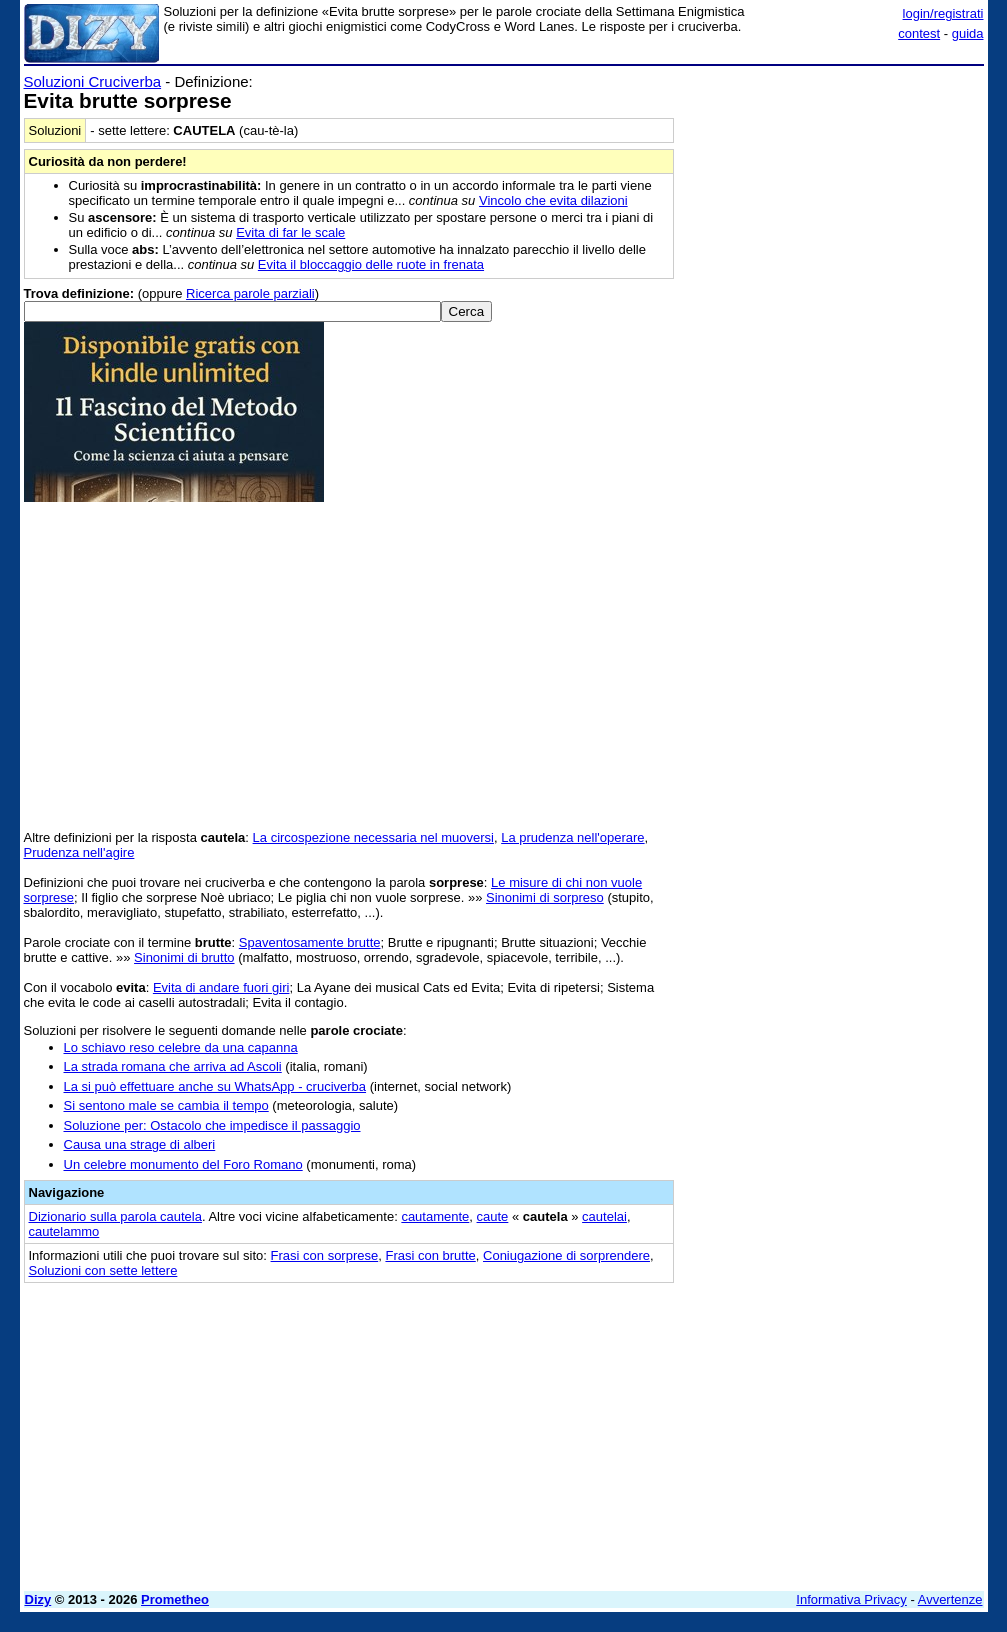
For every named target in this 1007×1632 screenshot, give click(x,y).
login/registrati (943, 13)
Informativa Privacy (851, 1599)
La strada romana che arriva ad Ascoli (173, 1066)
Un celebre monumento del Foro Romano (183, 1164)
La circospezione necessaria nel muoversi (373, 837)
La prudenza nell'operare (572, 837)
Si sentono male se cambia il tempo (166, 1105)
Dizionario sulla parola (115, 1216)
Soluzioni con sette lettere (103, 1270)
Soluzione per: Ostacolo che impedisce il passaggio (212, 1125)
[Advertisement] (834, 198)
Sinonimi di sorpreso (545, 897)
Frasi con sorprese (325, 1255)
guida (968, 33)
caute (493, 1216)
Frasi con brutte (430, 1255)
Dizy (38, 1599)
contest (919, 33)
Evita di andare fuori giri (221, 987)
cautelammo (64, 1231)
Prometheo (175, 1599)
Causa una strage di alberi (140, 1144)
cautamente (435, 1216)
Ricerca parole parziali (250, 293)
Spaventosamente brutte (310, 942)
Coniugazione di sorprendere (566, 1255)
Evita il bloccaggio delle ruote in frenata (371, 264)
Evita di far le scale (290, 232)
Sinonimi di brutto (184, 957)
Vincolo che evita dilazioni (553, 200)
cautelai (604, 1216)
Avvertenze (950, 1599)
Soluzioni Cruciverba (93, 81)
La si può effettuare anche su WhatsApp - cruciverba (215, 1086)
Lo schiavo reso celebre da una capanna (181, 1047)
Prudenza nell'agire (79, 852)
